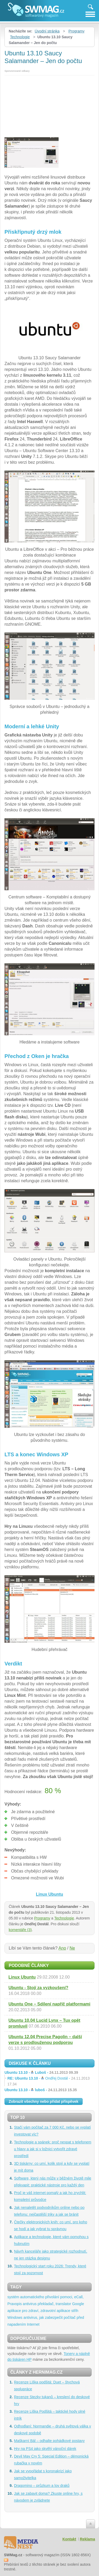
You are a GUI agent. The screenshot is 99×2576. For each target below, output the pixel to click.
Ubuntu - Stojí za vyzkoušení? (38, 1987)
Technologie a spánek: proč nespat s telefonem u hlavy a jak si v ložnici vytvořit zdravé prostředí (52, 2149)
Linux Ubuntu (22, 1977)
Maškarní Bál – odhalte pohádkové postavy (49, 2441)
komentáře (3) (20, 1930)
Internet (33, 2324)
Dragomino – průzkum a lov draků (41, 2485)
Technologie (20, 37)
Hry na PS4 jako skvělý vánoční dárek (45, 2448)
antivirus (29, 2304)
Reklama (87, 2539)
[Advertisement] (49, 104)
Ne (72, 1948)
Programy (76, 31)
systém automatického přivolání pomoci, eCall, (45, 2297)
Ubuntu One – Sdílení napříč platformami (49, 2004)
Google (78, 2304)
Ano (62, 1948)
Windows (14, 2317)
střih (74, 2311)
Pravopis (14, 2304)
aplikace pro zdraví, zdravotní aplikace (38, 2311)
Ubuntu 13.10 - (41, 2072)
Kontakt (69, 2539)
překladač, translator (54, 2304)
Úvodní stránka (47, 31)
